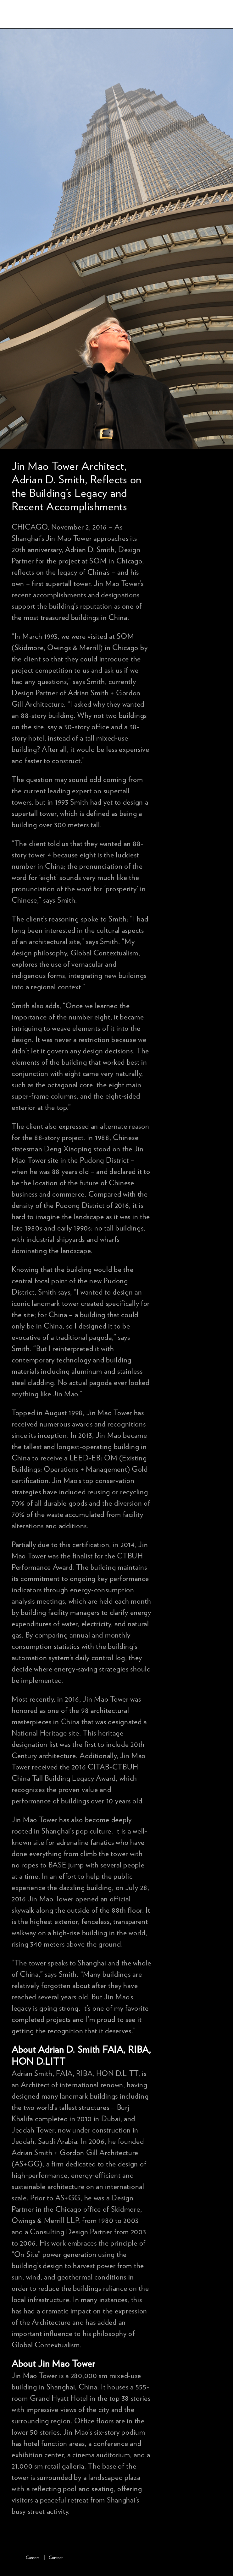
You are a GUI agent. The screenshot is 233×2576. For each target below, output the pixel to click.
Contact (56, 2557)
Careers (32, 2557)
